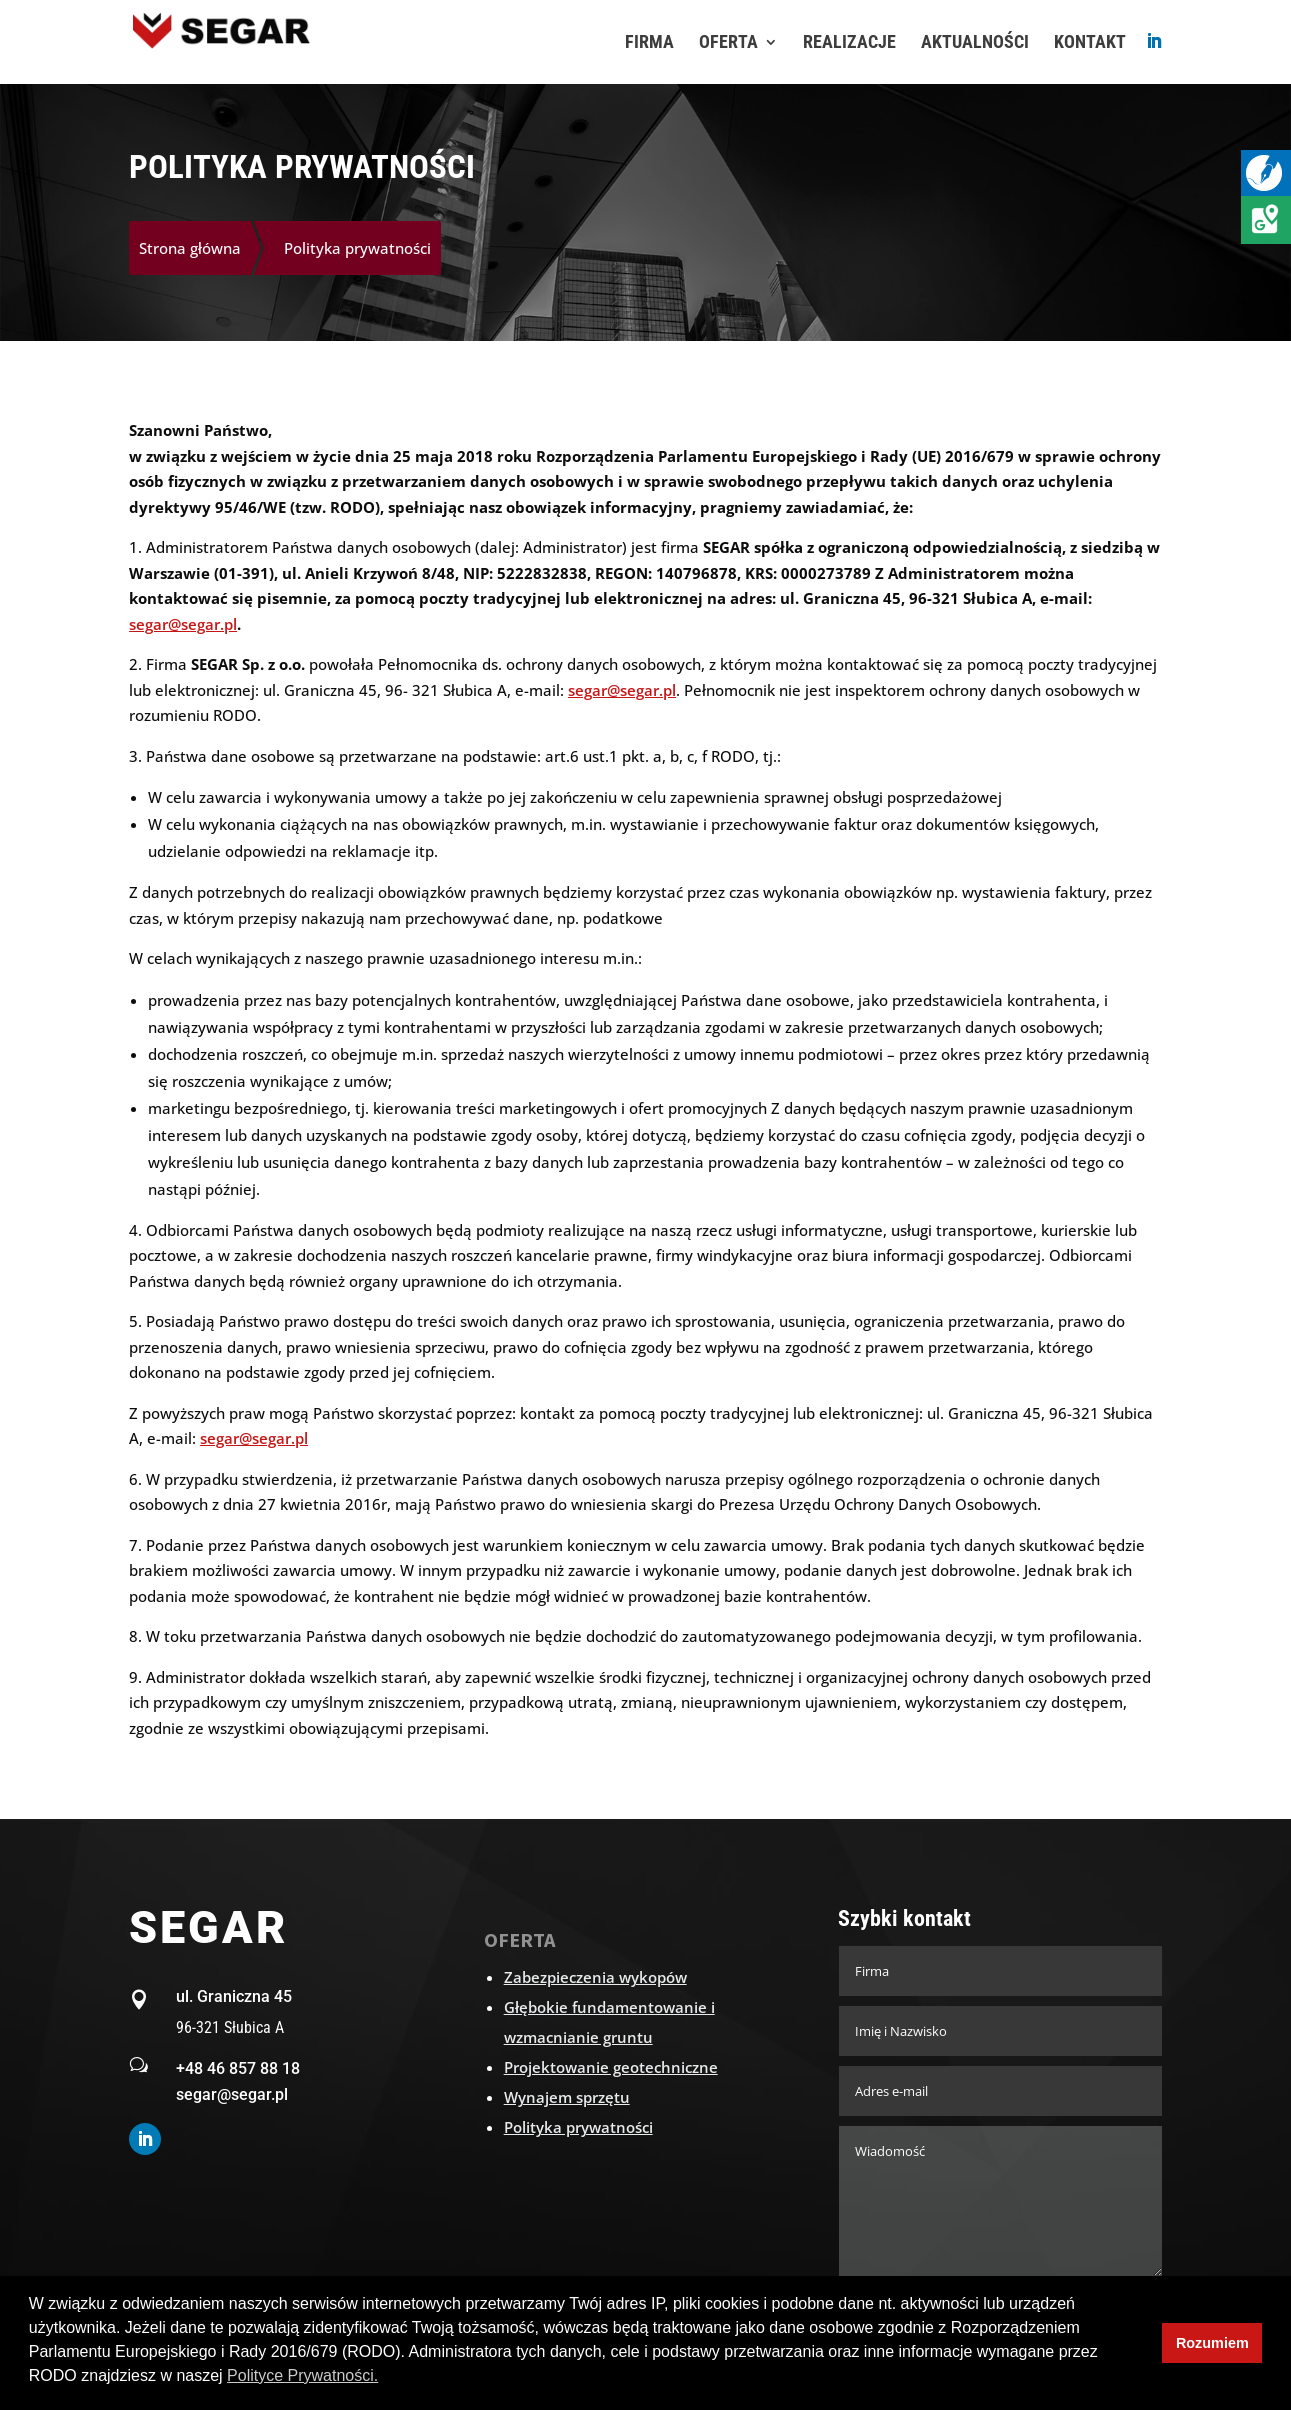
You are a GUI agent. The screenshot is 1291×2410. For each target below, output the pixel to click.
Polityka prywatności (578, 2127)
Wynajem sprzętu (567, 2097)
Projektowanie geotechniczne (611, 2067)
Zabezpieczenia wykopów (595, 1977)
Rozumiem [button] (1212, 2343)
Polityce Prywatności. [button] (302, 2375)
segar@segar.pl (183, 624)
